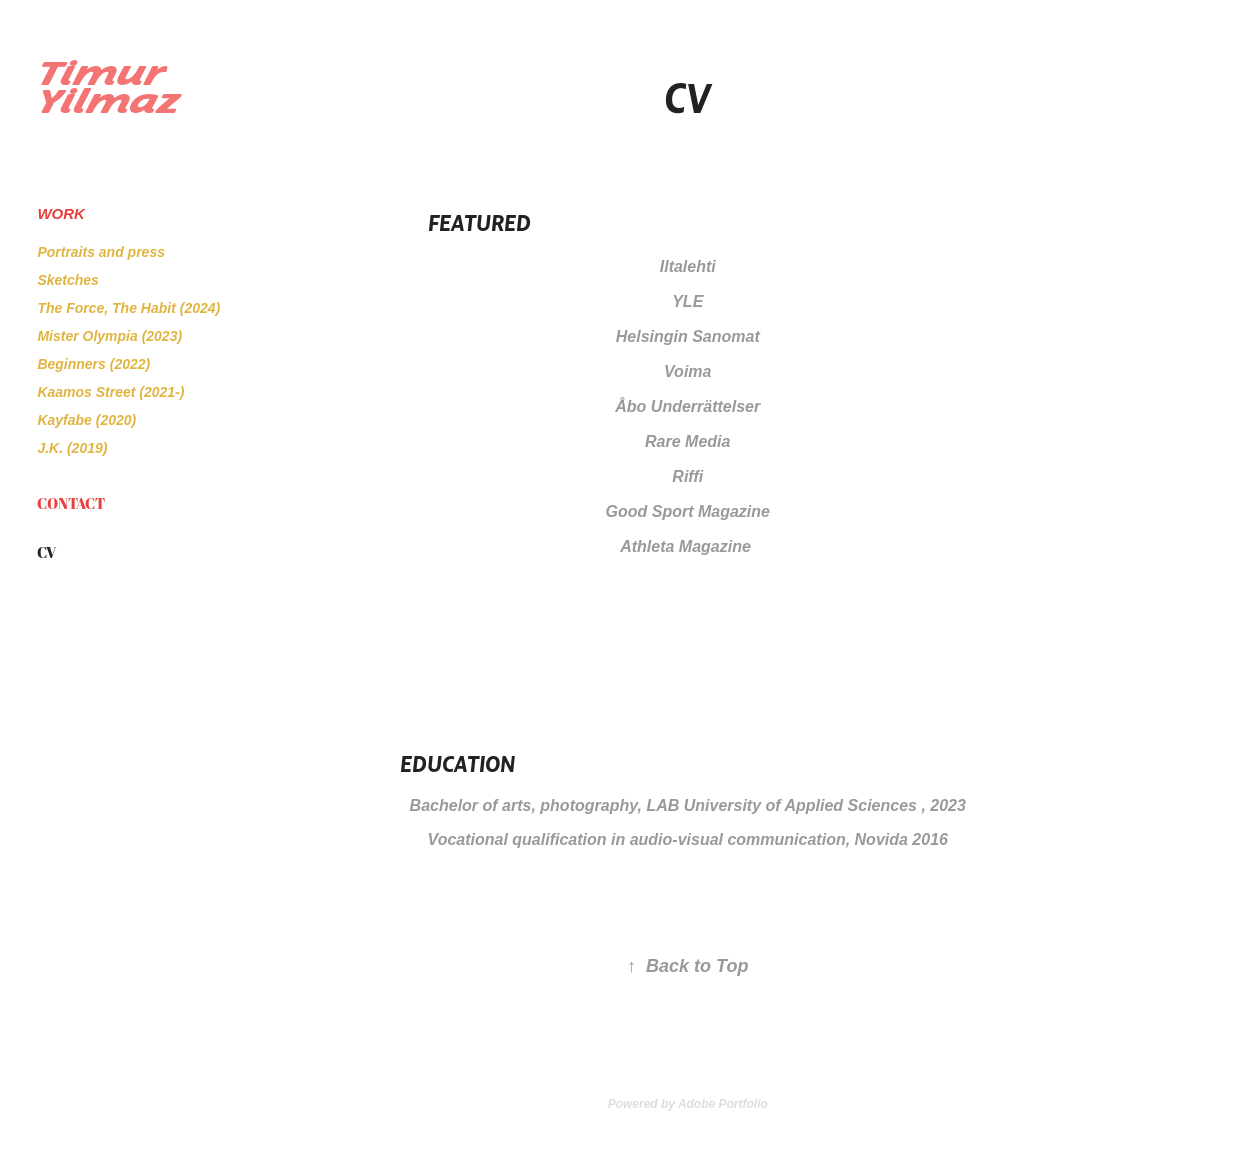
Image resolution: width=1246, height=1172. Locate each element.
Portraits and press (101, 252)
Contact (71, 503)
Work (61, 213)
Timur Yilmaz (108, 87)
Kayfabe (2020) (86, 420)
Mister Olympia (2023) (109, 336)
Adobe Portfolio (723, 1104)
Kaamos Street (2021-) (110, 392)
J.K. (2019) (72, 448)
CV (46, 552)
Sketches (67, 280)
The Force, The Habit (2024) (128, 308)
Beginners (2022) (93, 364)
